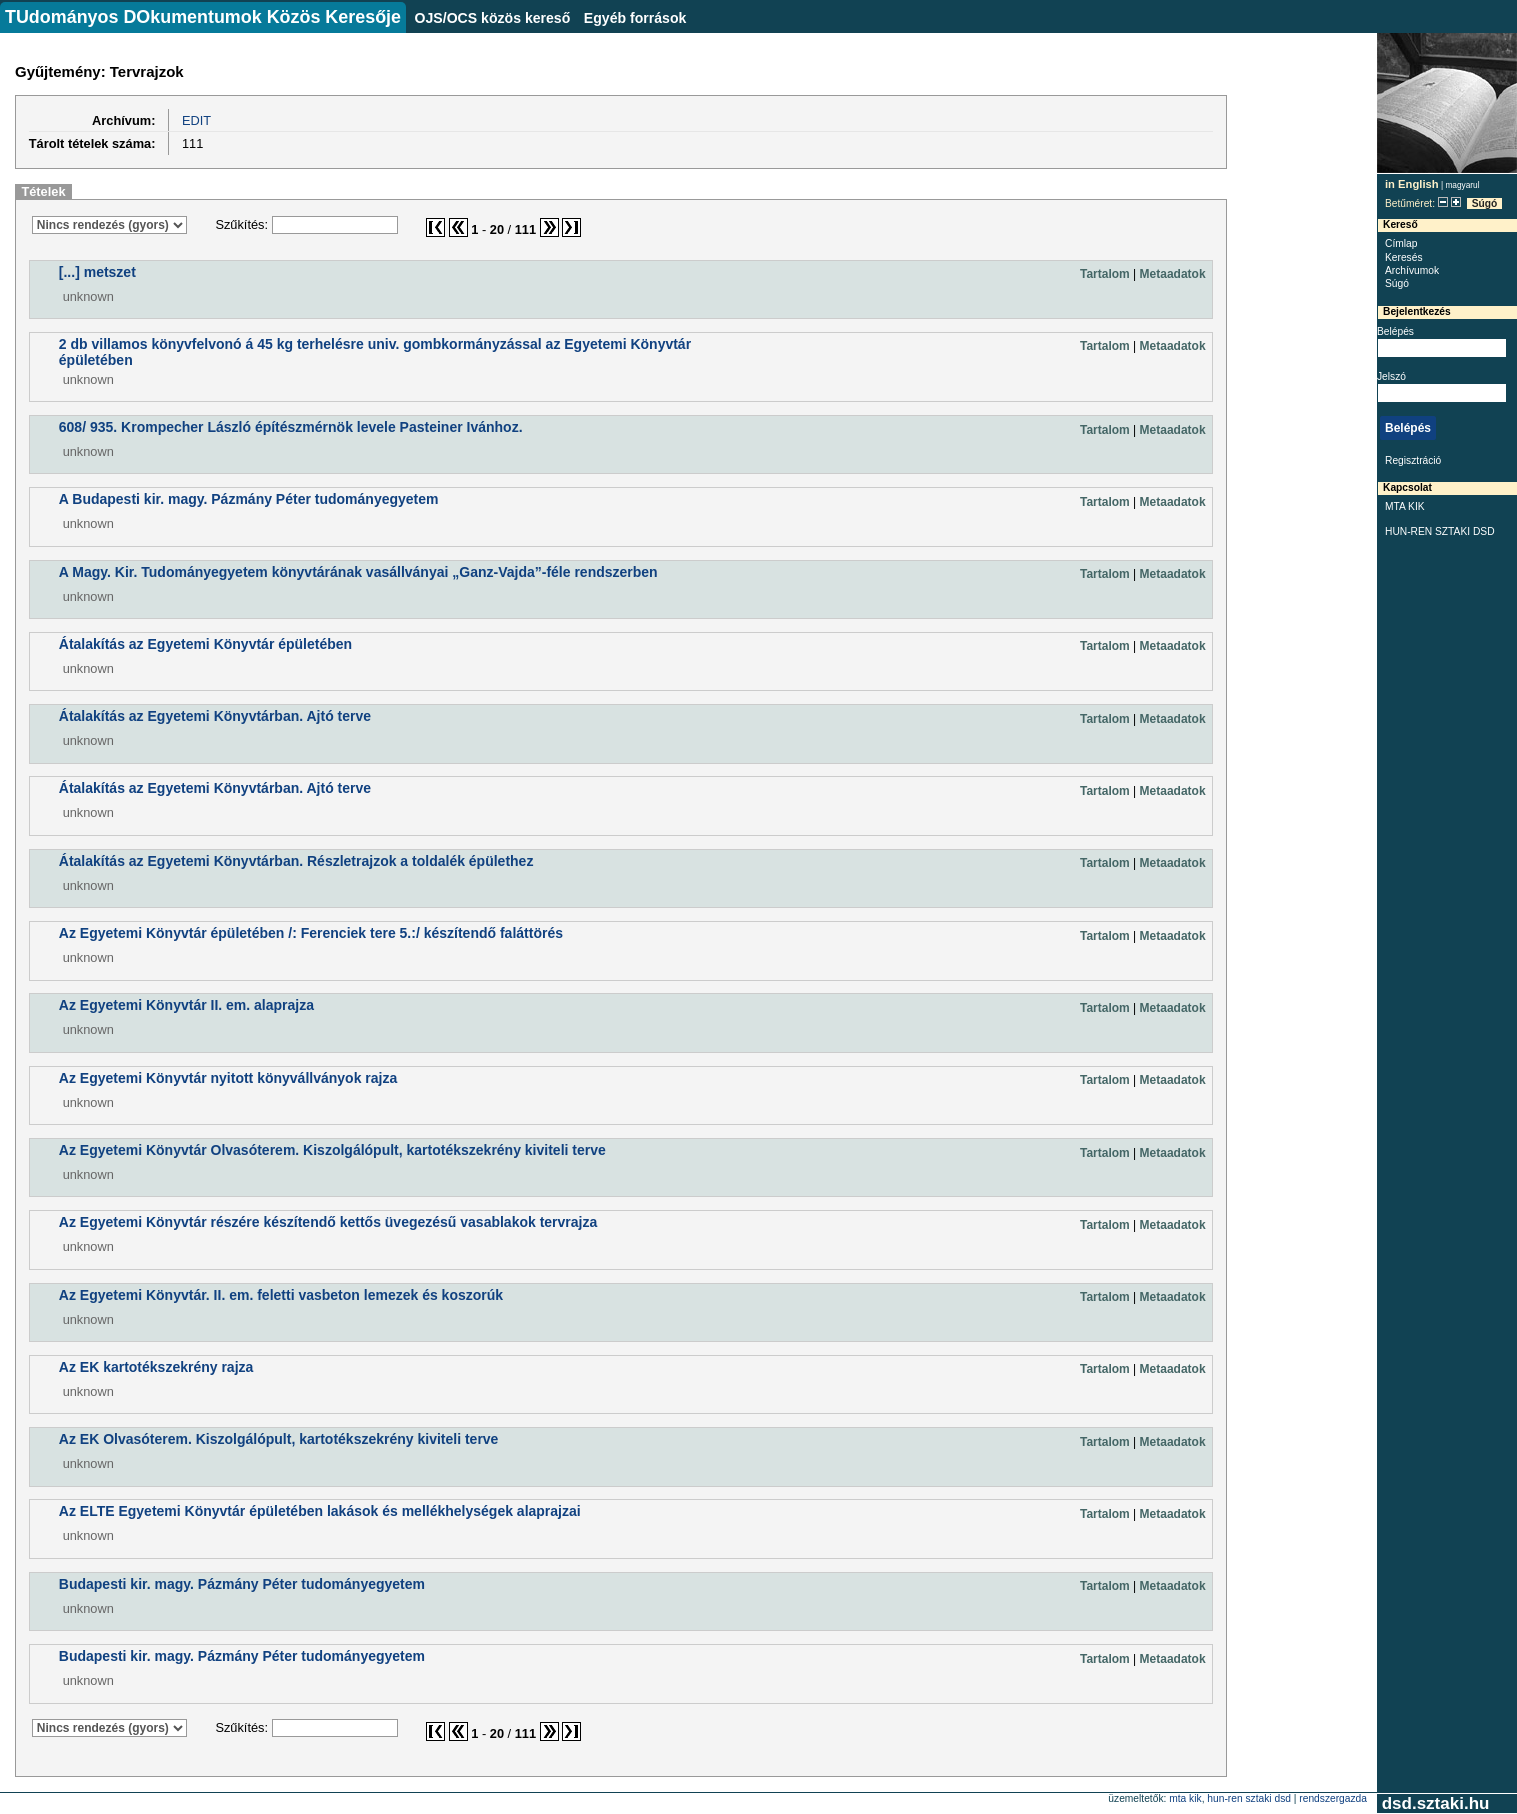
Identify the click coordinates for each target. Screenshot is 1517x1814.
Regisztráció (1413, 460)
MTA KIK (1405, 506)
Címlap (1401, 243)
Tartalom (1105, 274)
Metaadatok (1173, 274)
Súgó (1485, 203)
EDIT (196, 120)
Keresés (1404, 257)
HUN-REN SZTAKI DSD (1440, 531)
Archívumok (1412, 270)
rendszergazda (1333, 1798)
